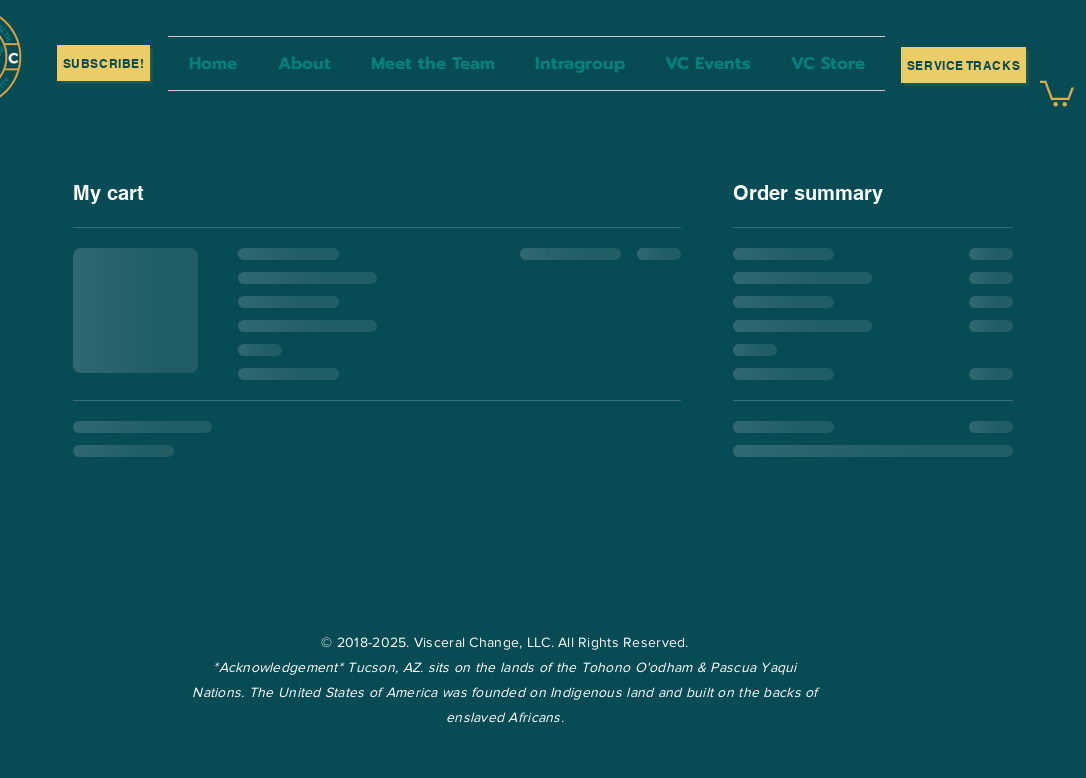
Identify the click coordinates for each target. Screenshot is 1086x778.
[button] (1057, 92)
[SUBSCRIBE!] (103, 63)
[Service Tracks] (963, 65)
